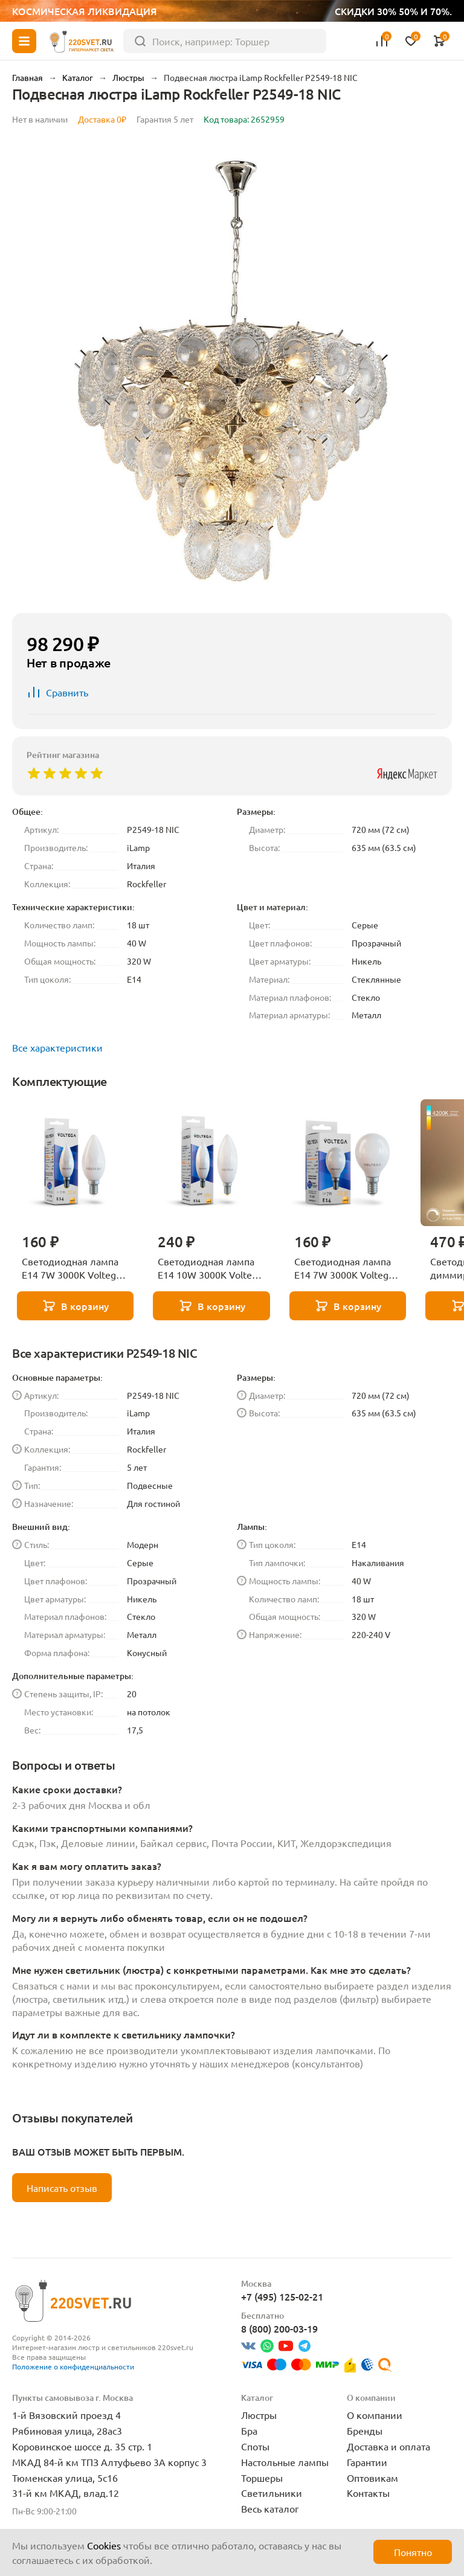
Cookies (104, 2545)
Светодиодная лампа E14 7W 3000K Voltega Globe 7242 (343, 1268)
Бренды (364, 2430)
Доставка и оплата (388, 2446)
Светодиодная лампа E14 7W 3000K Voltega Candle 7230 (71, 1268)
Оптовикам (372, 2478)
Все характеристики (57, 1047)
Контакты (368, 2493)
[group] (232, 371)
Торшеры (262, 2478)
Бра (249, 2430)
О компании (374, 2415)
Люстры (259, 2415)
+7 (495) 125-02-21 (282, 2296)
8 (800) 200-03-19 (279, 2328)
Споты (255, 2446)
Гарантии (367, 2462)
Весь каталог (270, 2508)
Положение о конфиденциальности (73, 2366)
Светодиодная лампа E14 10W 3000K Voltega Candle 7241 (210, 1268)
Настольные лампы (285, 2462)
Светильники (271, 2493)
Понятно (413, 2552)
